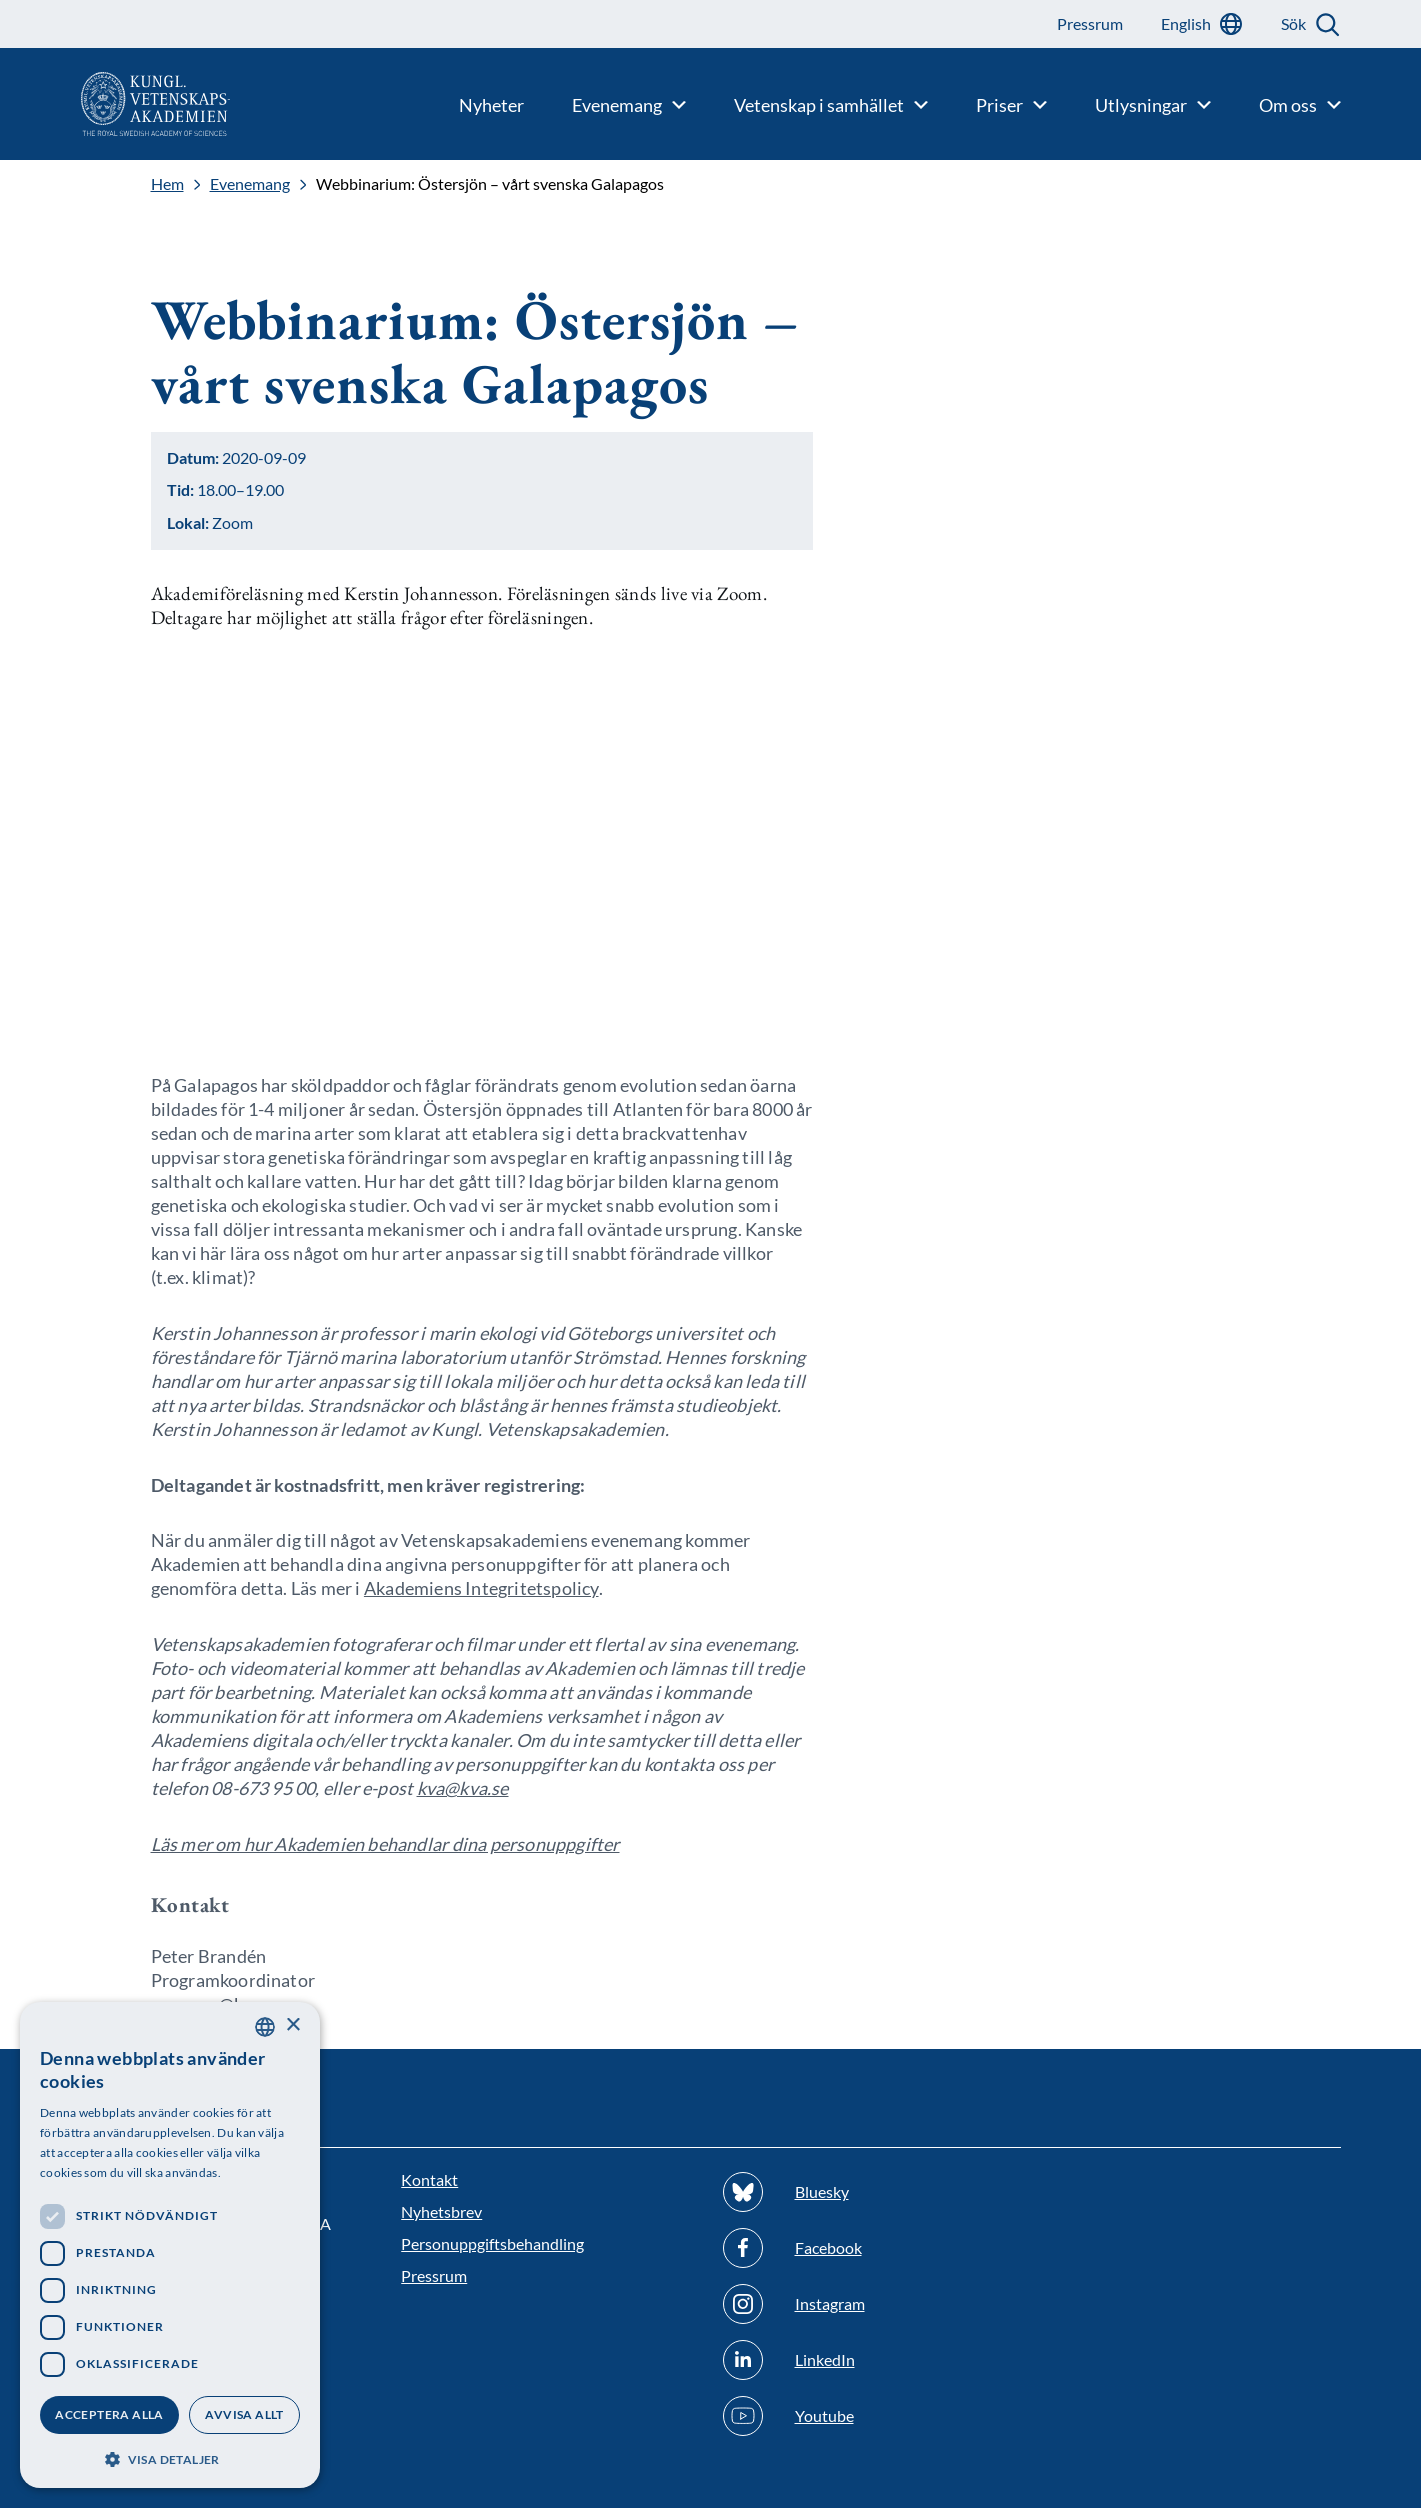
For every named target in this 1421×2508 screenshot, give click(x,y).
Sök (1293, 23)
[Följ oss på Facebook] (871, 2248)
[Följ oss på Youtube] (871, 2416)
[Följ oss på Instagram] (871, 2304)
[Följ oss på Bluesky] (871, 2192)
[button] (170, 2457)
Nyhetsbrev (441, 2211)
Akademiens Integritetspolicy (481, 1588)
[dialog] (170, 2245)
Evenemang (250, 184)
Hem (167, 184)
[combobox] (265, 2027)
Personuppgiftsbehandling (492, 2243)
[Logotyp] (115, 104)
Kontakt (429, 2179)
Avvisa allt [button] (244, 2414)
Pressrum (434, 2275)
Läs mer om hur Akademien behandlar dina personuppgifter (385, 1844)
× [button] (292, 2025)
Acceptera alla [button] (109, 2414)
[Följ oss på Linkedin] (871, 2360)
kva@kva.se (463, 1788)
